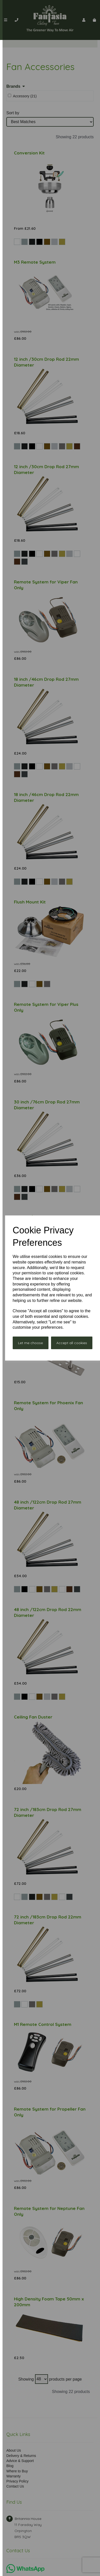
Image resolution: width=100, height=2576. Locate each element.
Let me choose (30, 1343)
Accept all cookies (71, 1343)
